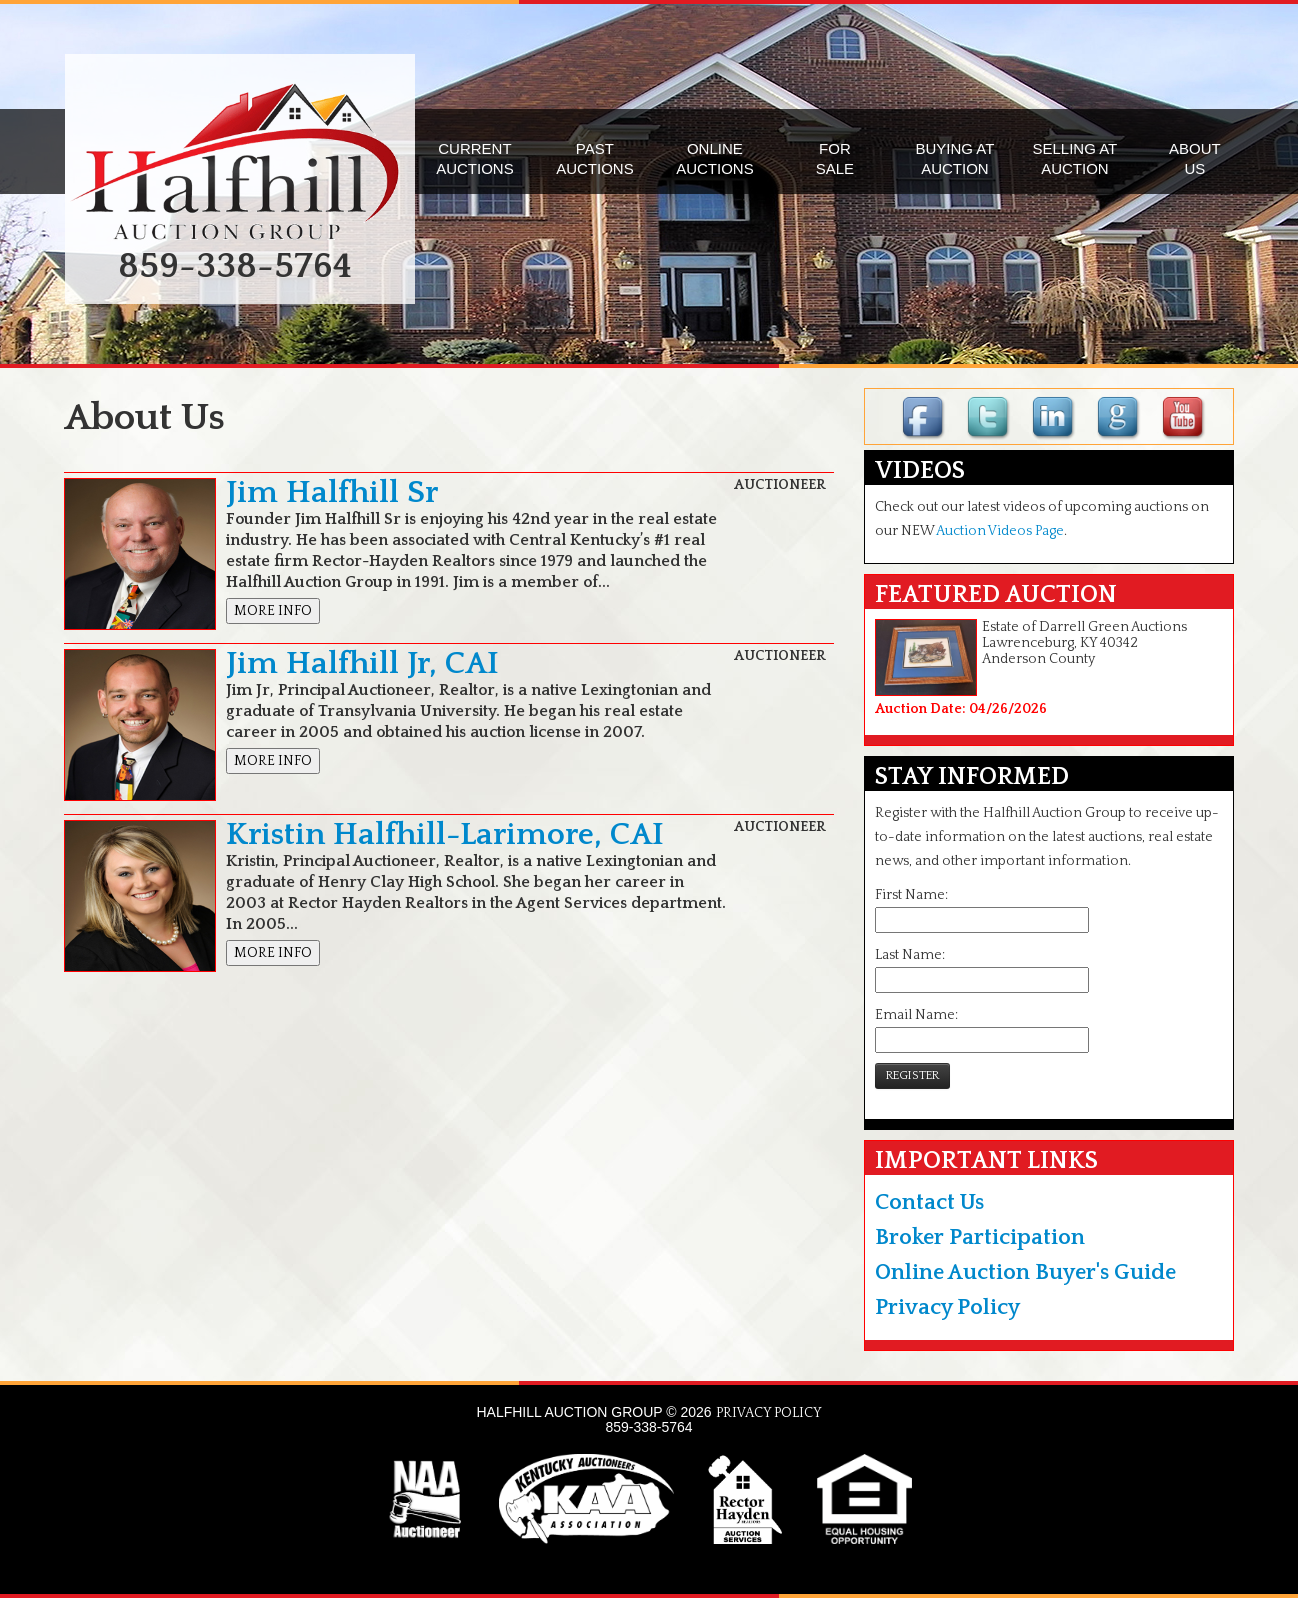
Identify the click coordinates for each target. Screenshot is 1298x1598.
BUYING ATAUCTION (954, 158)
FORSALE (835, 158)
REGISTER (912, 1075)
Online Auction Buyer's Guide (1025, 1272)
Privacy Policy (947, 1307)
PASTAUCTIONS (595, 158)
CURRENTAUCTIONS (475, 158)
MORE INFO (273, 611)
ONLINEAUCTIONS (715, 158)
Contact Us (929, 1202)
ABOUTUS (1195, 158)
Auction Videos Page (1000, 531)
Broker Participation (980, 1237)
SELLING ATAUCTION (1075, 158)
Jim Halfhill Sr (332, 492)
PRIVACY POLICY (769, 1413)
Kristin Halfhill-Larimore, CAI (445, 834)
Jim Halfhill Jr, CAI (362, 663)
